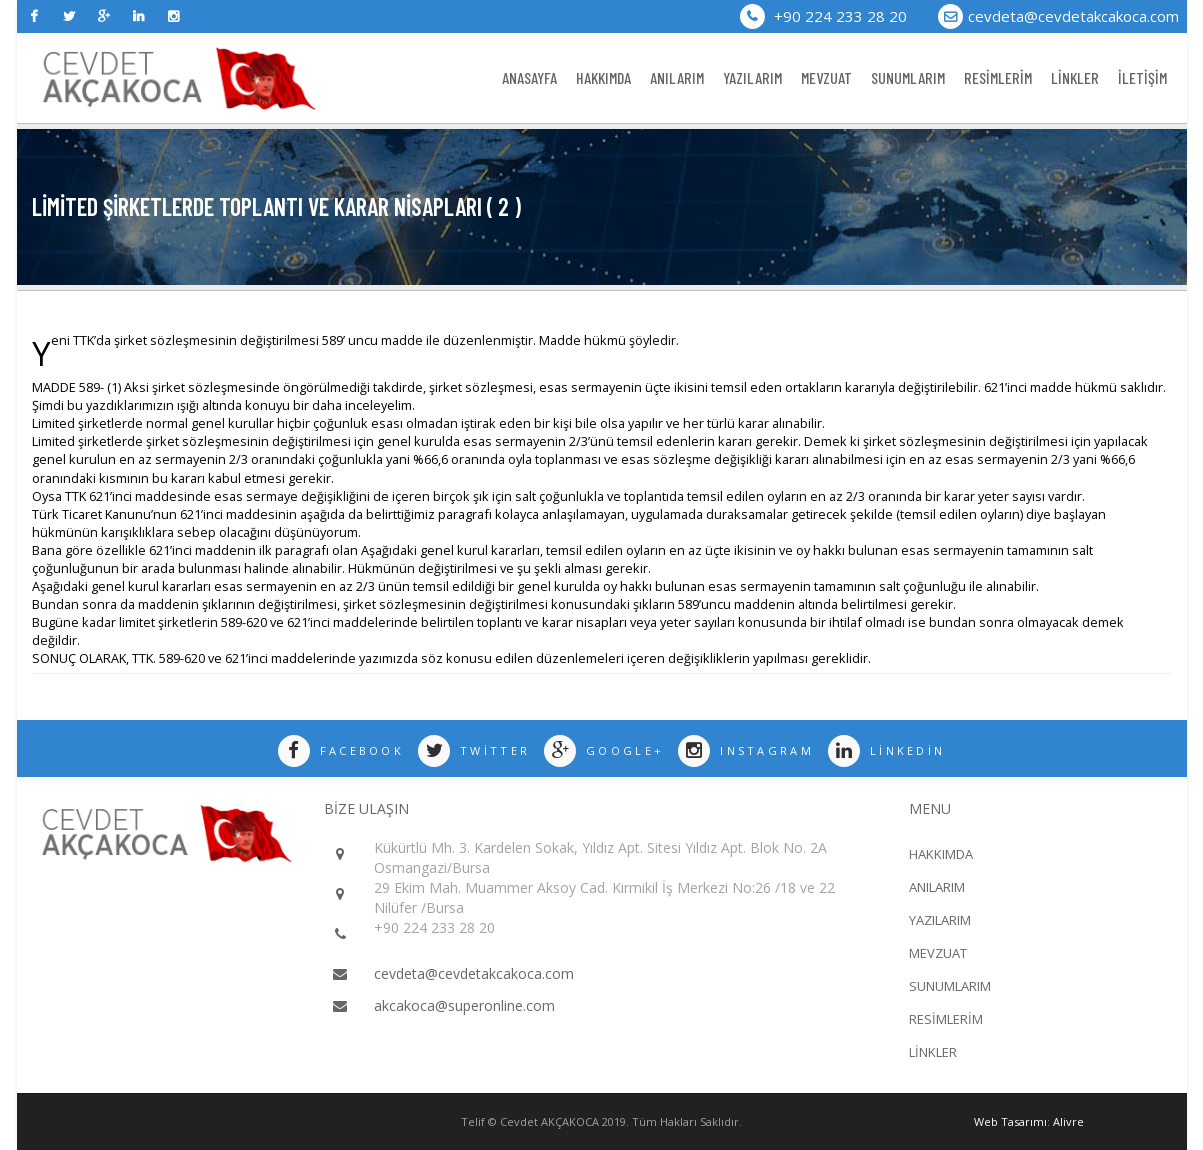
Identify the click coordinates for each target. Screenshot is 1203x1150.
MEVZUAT (826, 77)
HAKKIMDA (603, 77)
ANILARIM (677, 77)
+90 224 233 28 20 (823, 16)
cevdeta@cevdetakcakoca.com (1073, 16)
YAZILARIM (752, 77)
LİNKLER (1075, 77)
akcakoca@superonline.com (464, 1005)
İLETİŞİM (1142, 77)
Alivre (1068, 1121)
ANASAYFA (529, 77)
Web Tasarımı (1010, 1121)
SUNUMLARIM (908, 77)
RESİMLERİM (998, 77)
